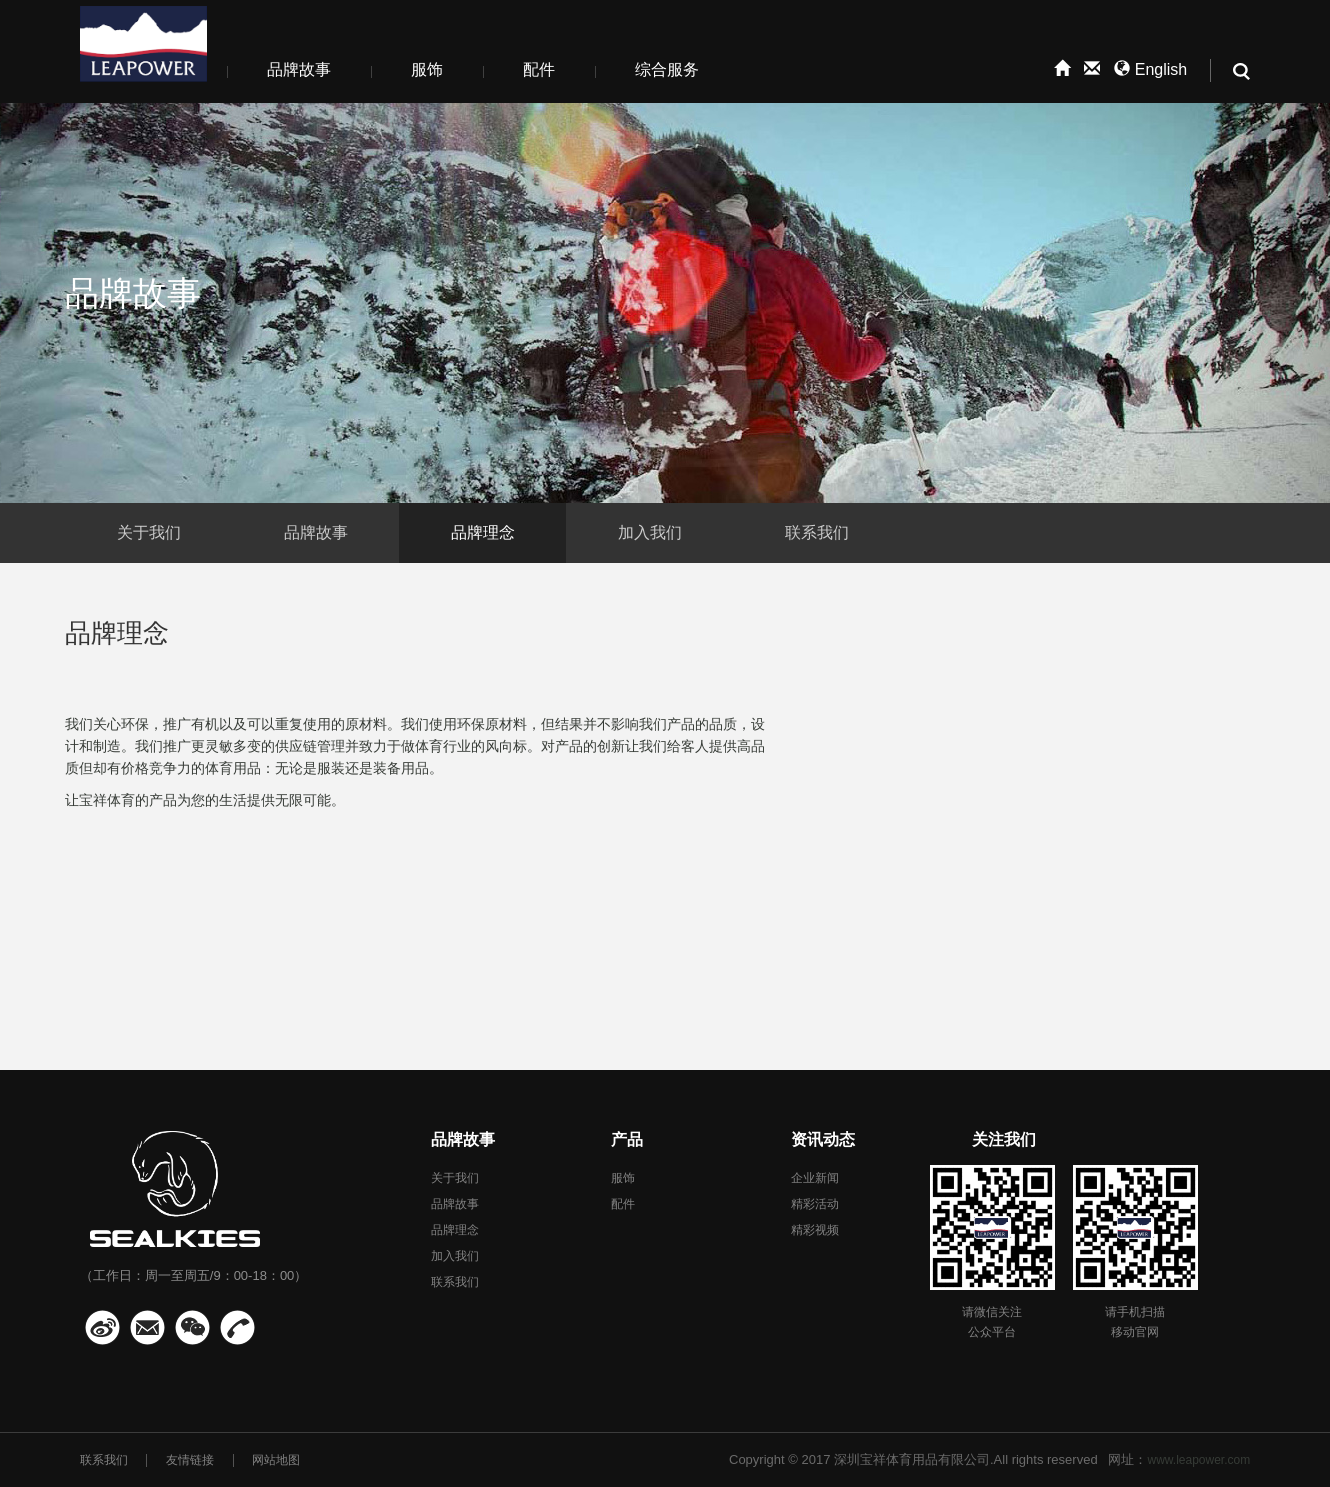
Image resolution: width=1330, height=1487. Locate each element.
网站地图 (276, 1460)
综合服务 (667, 69)
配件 (539, 69)
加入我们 (650, 532)
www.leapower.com (1198, 1460)
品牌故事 (299, 69)
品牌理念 (483, 532)
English (1150, 69)
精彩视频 (815, 1230)
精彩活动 (815, 1204)
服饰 (427, 69)
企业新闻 (815, 1178)
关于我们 (149, 532)
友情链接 (190, 1460)
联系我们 (817, 532)
